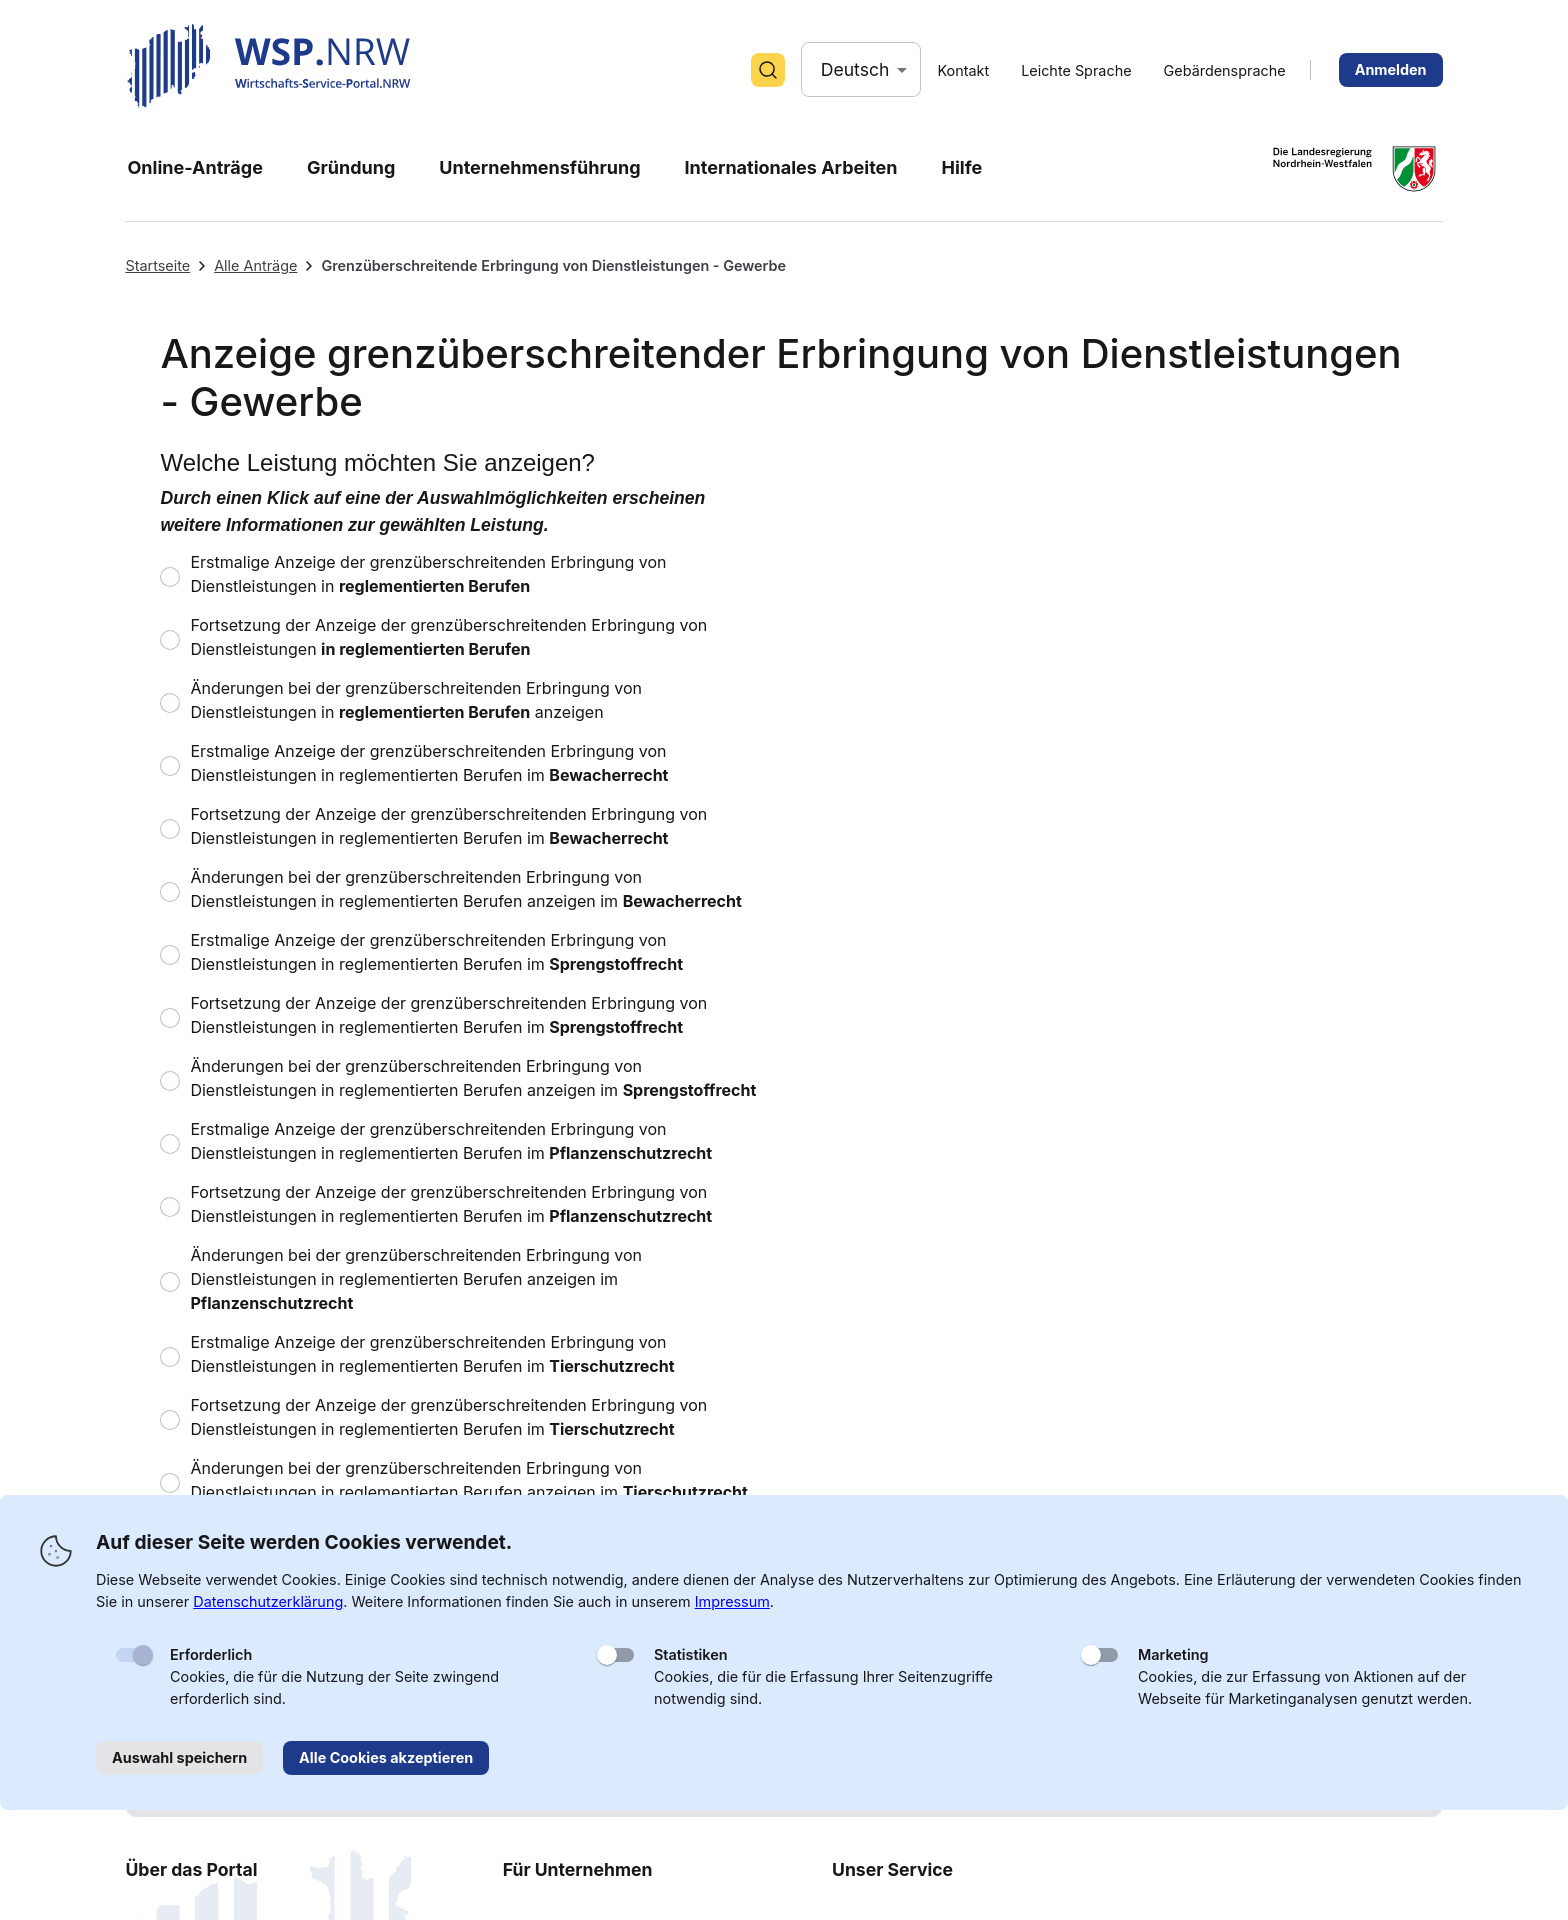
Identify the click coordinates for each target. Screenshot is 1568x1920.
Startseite (157, 265)
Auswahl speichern (179, 1757)
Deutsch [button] (855, 69)
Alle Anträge (255, 265)
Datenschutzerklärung (268, 1601)
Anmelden (1391, 69)
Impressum (732, 1601)
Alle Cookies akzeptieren (386, 1757)
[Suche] (768, 70)
